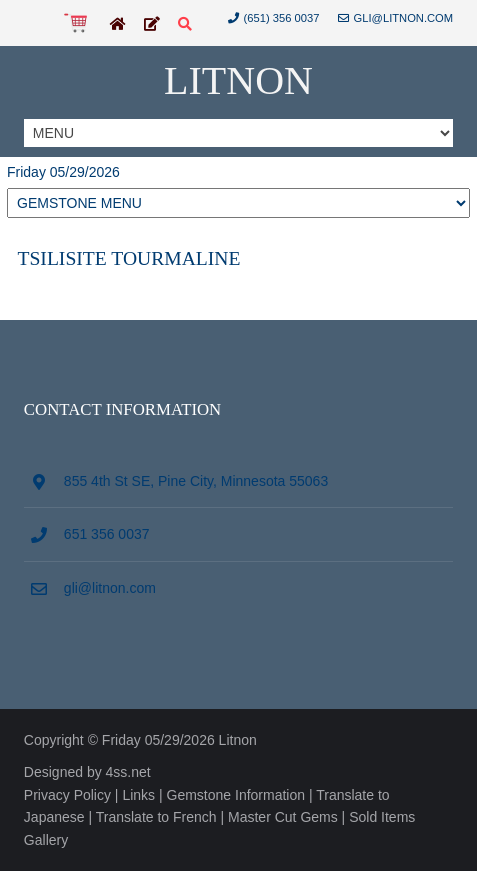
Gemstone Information (236, 795)
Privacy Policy (67, 795)
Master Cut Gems (283, 817)
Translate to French (156, 817)
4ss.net (128, 772)
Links (138, 795)
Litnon (238, 80)
